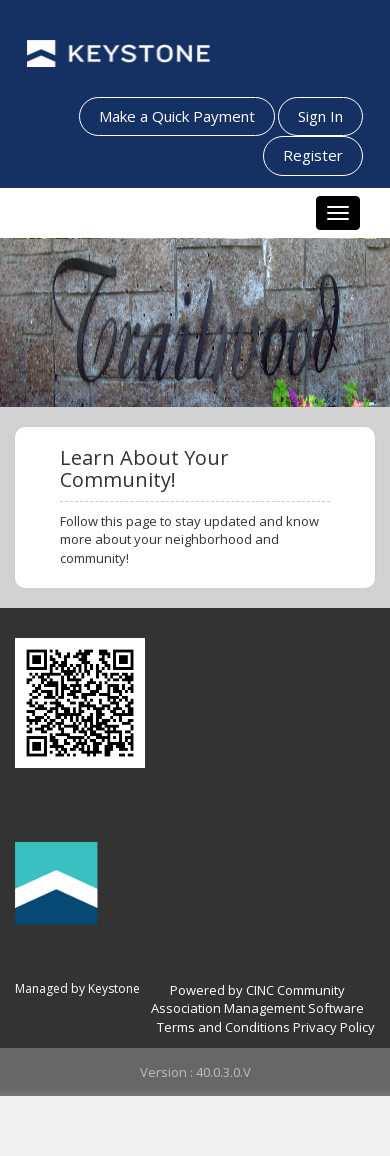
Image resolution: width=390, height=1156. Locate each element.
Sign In (320, 116)
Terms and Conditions (223, 1027)
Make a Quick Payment (177, 116)
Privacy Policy (334, 1027)
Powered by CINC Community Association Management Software (257, 999)
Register (313, 155)
